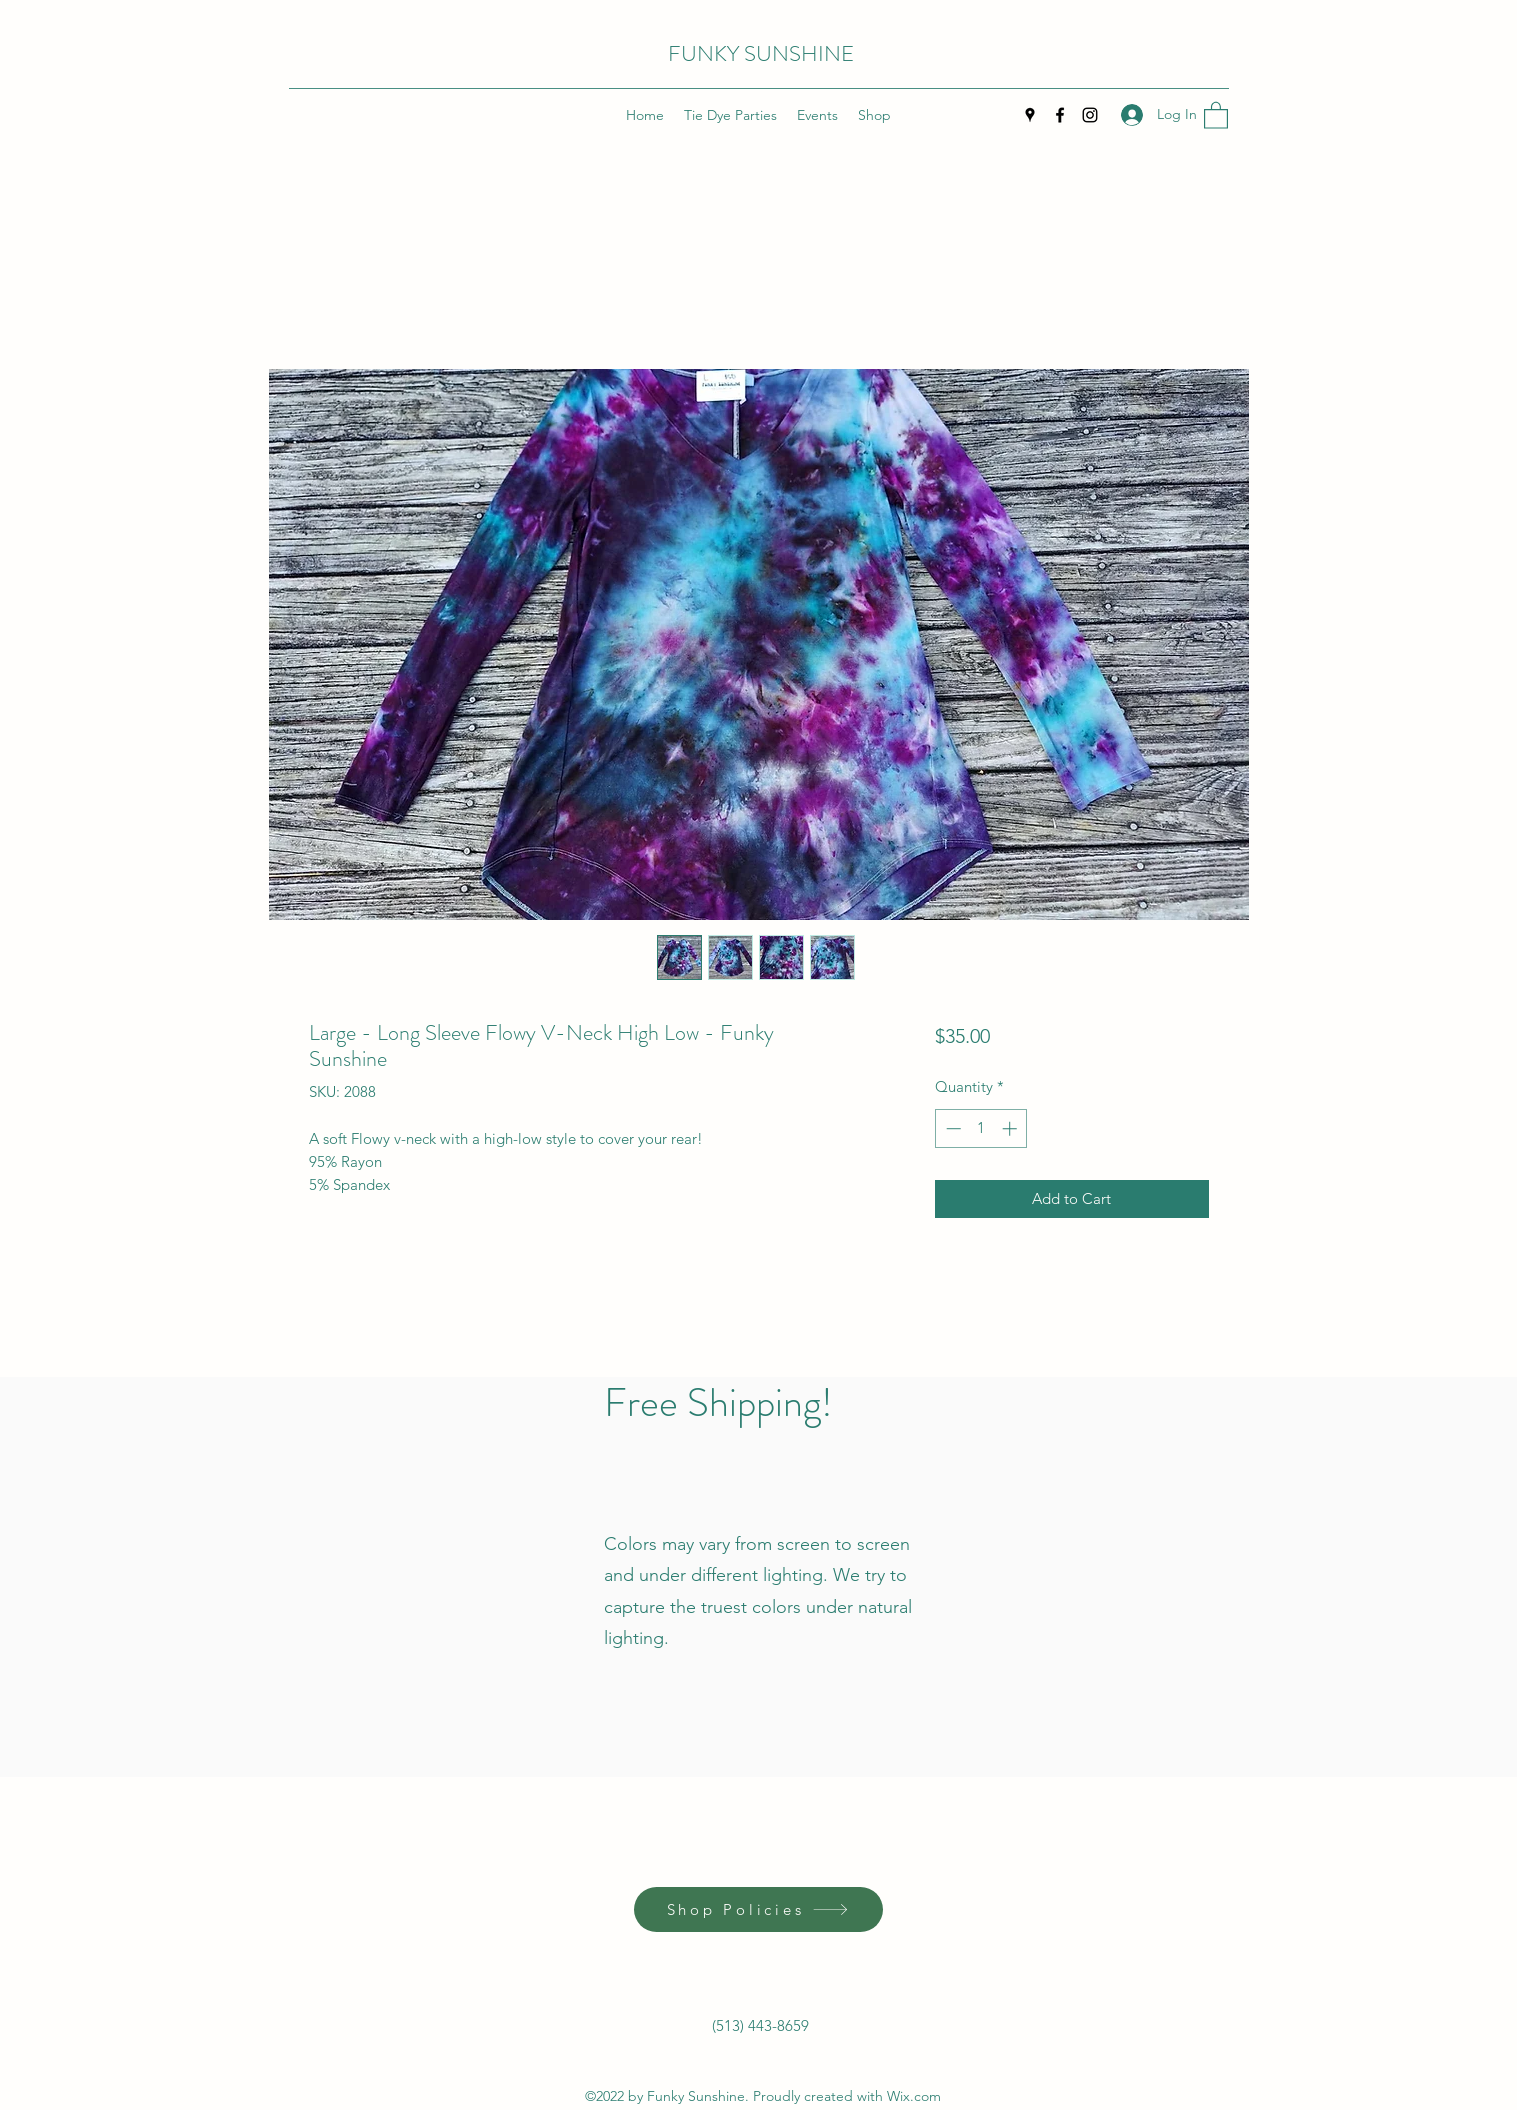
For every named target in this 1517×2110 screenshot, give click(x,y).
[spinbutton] (981, 1128)
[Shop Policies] (758, 1909)
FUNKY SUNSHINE (761, 53)
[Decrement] (951, 1128)
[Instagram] (1090, 115)
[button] (1216, 114)
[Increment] (1011, 1128)
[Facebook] (1060, 115)
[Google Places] (1030, 115)
